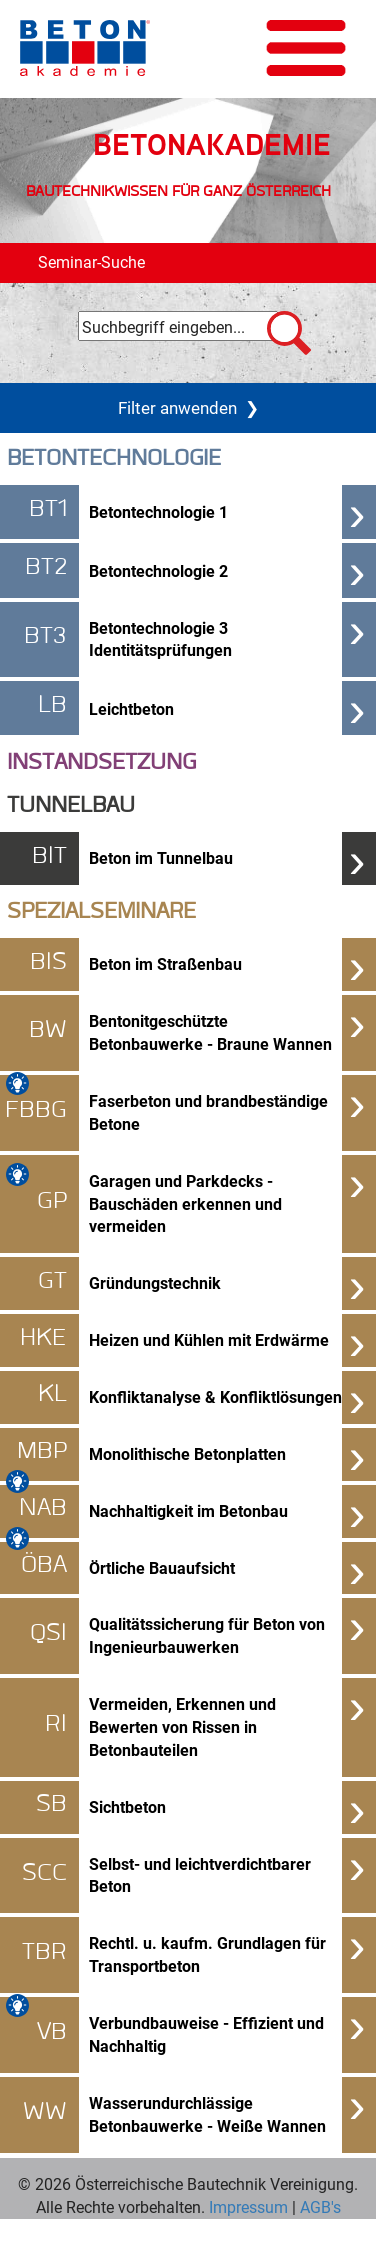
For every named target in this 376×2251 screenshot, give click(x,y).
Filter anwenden (188, 408)
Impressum (248, 2206)
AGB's (318, 2206)
